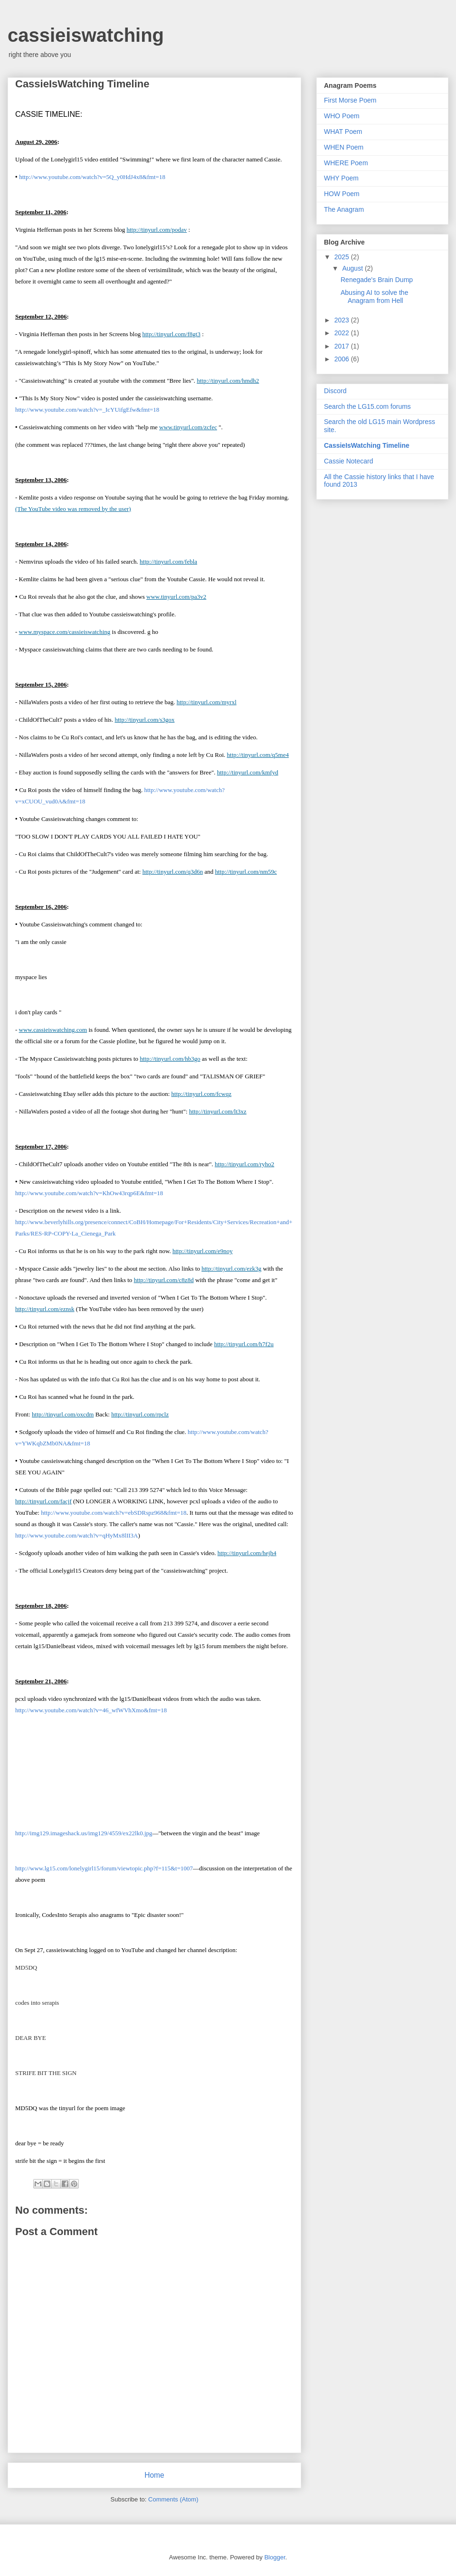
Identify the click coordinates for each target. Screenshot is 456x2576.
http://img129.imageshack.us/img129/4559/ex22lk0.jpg (83, 1833)
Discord (335, 391)
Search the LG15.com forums (367, 406)
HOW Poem (342, 194)
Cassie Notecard (348, 461)
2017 (342, 346)
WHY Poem (341, 178)
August (353, 268)
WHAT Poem (343, 131)
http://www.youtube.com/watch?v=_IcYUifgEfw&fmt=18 (87, 409)
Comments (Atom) (173, 2499)
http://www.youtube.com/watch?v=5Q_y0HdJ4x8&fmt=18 (92, 176)
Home (154, 2475)
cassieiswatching (86, 35)
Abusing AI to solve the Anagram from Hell (374, 296)
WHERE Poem (346, 163)
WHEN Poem (343, 147)
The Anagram (344, 209)
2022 (342, 333)
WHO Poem (342, 116)
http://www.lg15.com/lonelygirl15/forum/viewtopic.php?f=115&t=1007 (104, 1868)
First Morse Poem (350, 100)
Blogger (274, 2557)
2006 (342, 359)
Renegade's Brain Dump (377, 279)
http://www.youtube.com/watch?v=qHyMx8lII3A (76, 1535)
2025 (342, 257)
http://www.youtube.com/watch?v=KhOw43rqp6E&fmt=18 (89, 1193)
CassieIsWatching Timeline (366, 445)
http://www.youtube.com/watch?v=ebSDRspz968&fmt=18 (113, 1512)
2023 (342, 320)
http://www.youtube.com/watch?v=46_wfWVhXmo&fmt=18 (91, 1710)
